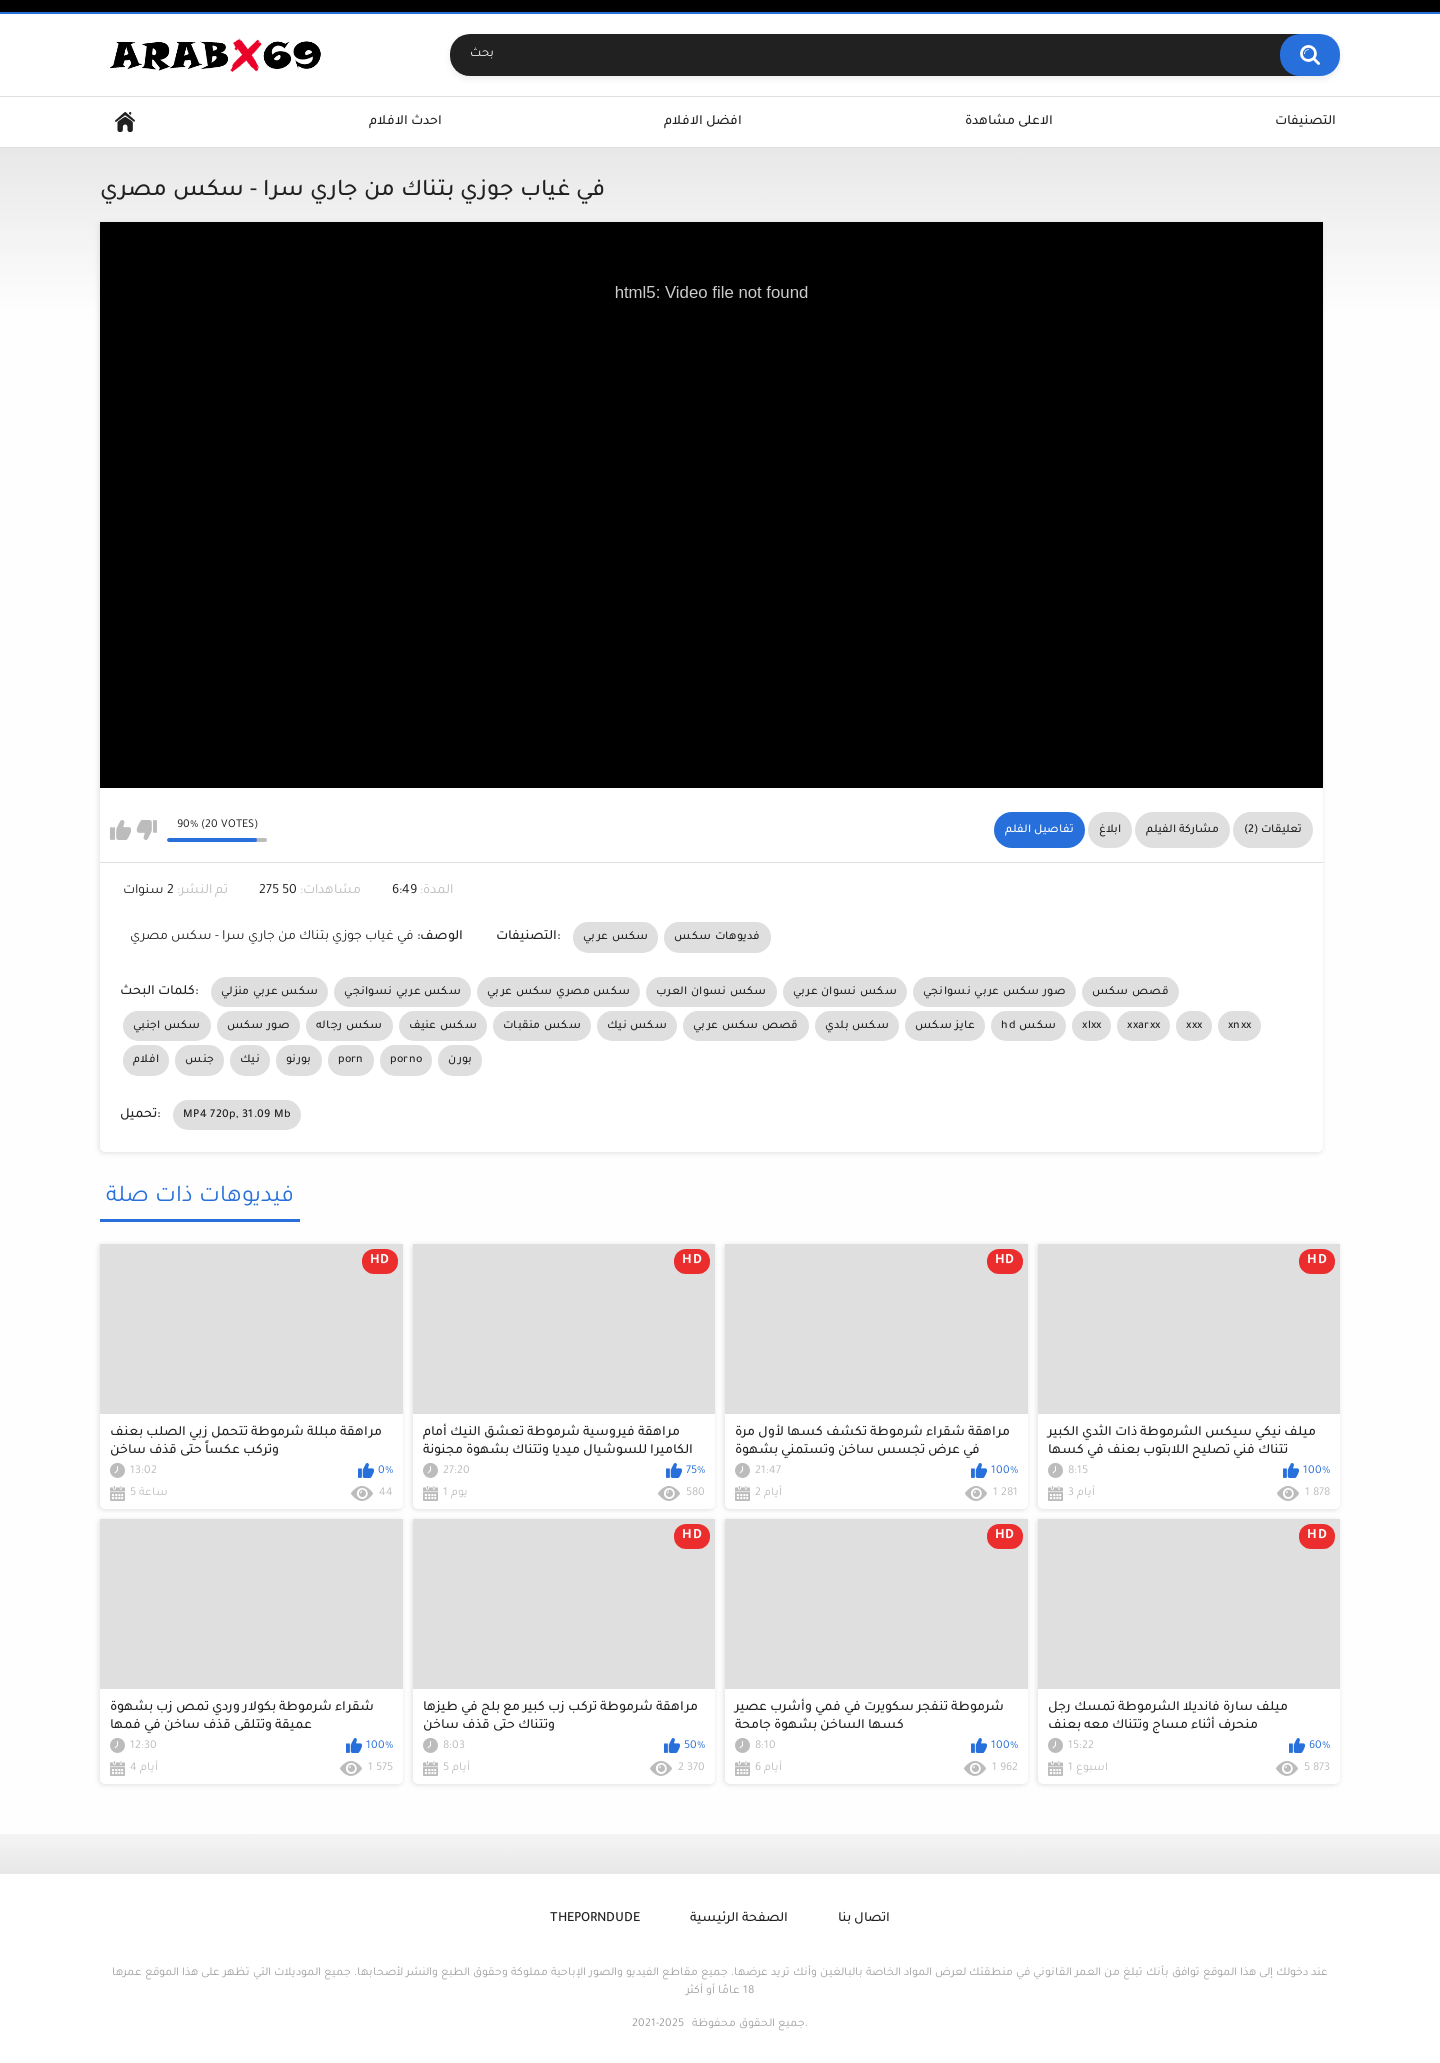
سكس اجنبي (167, 1026)
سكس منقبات (542, 1026)
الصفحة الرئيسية (739, 1919)
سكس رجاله (349, 1026)
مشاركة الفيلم (1182, 830)
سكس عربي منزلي (269, 992)
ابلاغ (1110, 830)
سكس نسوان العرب (711, 992)
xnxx (1239, 1026)
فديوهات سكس (717, 937)
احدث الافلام (405, 122)
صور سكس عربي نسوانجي (994, 992)
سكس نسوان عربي (845, 992)
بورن (460, 1060)
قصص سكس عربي (746, 1026)
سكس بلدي (857, 1026)
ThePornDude (595, 1919)
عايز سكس (945, 1026)
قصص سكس (1130, 992)
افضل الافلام (703, 122)
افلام (146, 1060)
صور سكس (258, 1026)
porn (351, 1060)
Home (125, 122)
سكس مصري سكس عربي (558, 992)
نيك (250, 1060)
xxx (1194, 1026)
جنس (199, 1060)
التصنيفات (1305, 122)
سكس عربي (615, 937)
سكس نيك (637, 1026)
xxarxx (1143, 1026)
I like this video (120, 830)
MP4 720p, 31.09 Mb (237, 1115)
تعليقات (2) (1273, 830)
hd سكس (1028, 1026)
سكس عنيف (443, 1026)
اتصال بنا (864, 1919)
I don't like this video (146, 830)
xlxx (1091, 1026)
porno (406, 1060)
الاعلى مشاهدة (1009, 122)
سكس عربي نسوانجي (402, 992)
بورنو (299, 1060)
